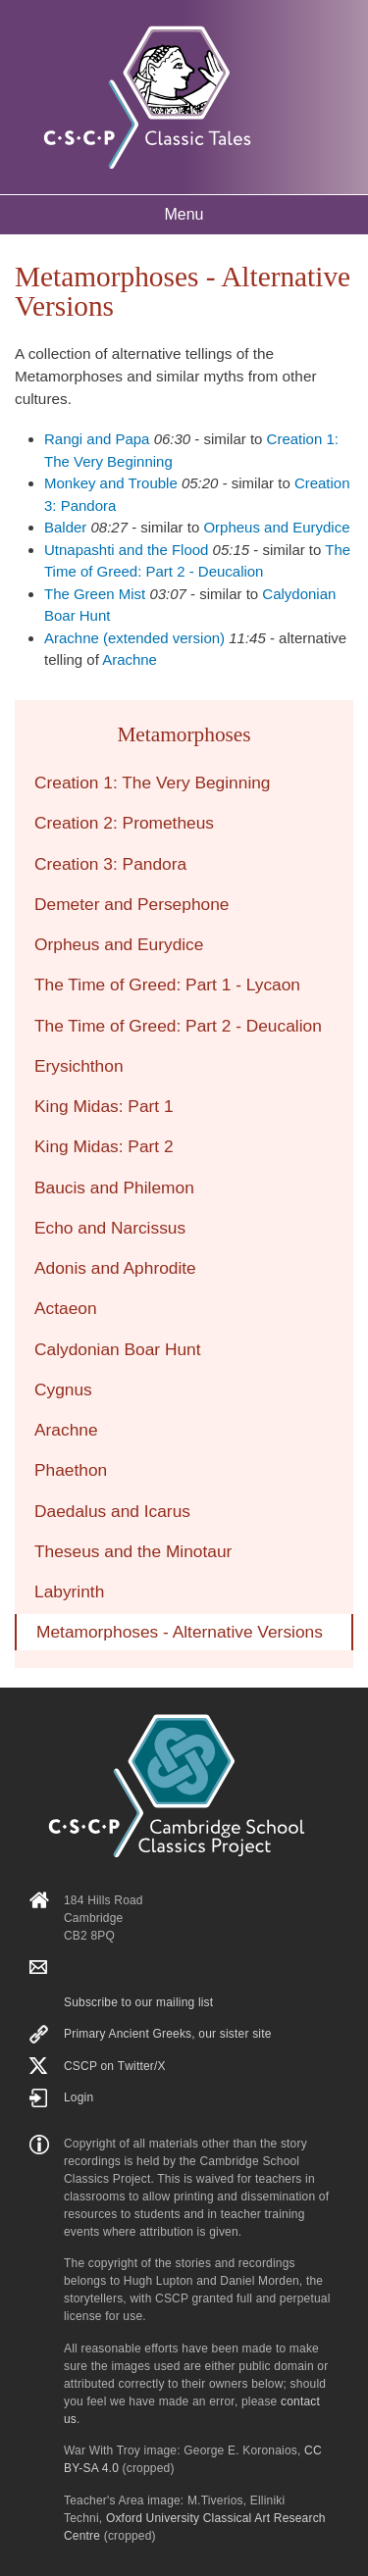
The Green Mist (94, 593)
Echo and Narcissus (109, 1227)
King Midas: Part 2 (104, 1146)
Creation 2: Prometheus (124, 823)
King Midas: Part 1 (104, 1106)
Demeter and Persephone (131, 904)
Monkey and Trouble (111, 483)
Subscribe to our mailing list (138, 2002)
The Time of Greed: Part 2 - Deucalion (178, 1025)
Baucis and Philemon (114, 1187)
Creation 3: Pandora (110, 864)
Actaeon (65, 1308)
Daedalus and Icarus (112, 1511)
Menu (183, 214)
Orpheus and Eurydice (276, 527)
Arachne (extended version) (134, 638)
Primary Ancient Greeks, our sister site (168, 2034)
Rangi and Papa (96, 438)
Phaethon (70, 1470)
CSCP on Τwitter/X (115, 2066)
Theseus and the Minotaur (133, 1551)
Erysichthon (79, 1066)
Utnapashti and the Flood (126, 549)
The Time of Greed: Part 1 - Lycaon (167, 984)
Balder (65, 527)
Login (78, 2097)
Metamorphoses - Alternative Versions (179, 1632)
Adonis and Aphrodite (115, 1268)
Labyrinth (69, 1591)
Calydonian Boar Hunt (117, 1349)
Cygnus (63, 1389)
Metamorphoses (183, 734)
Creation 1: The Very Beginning (152, 782)
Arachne (129, 659)
